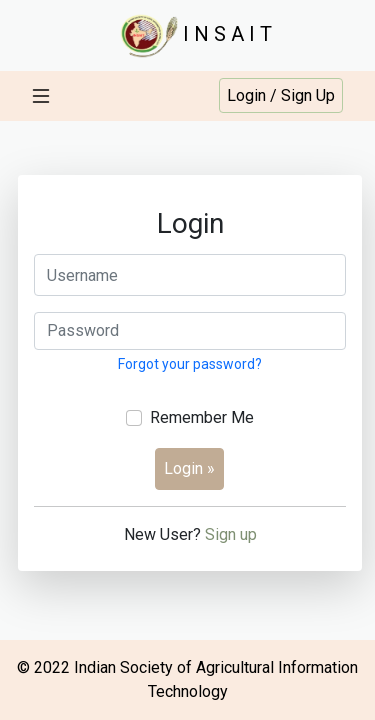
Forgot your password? (190, 364)
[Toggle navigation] (41, 96)
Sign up (231, 534)
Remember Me (202, 417)
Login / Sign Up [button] (281, 95)
